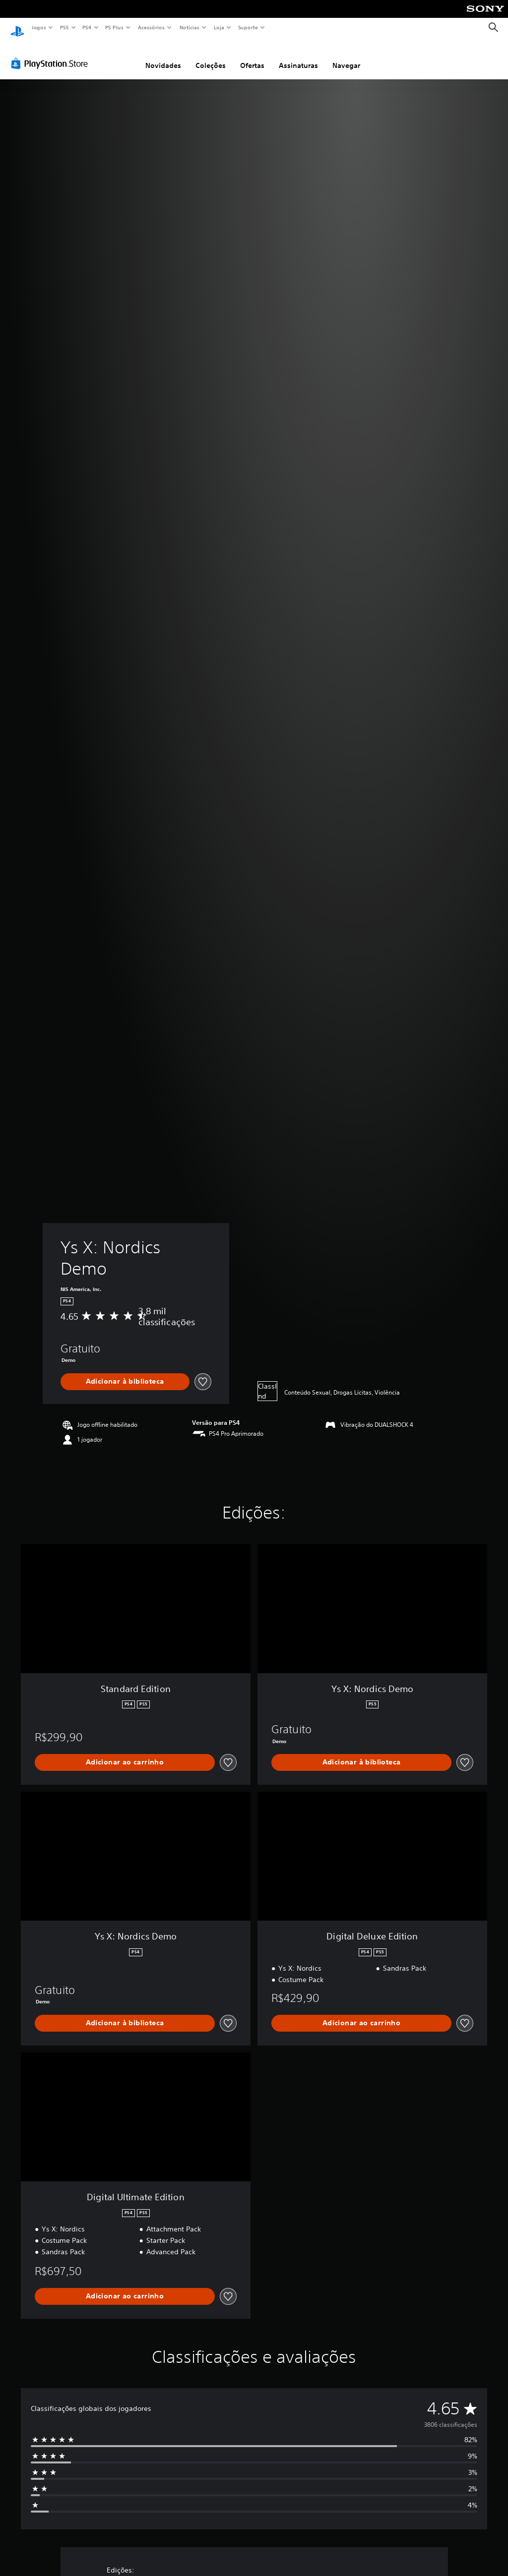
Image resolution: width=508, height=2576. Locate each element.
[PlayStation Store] (51, 54)
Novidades (163, 56)
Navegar (346, 56)
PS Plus (114, 27)
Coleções (210, 56)
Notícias (189, 27)
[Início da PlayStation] (17, 28)
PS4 (87, 27)
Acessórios (150, 27)
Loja (219, 27)
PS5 (64, 27)
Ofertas (252, 56)
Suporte (247, 27)
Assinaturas (298, 56)
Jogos (38, 27)
